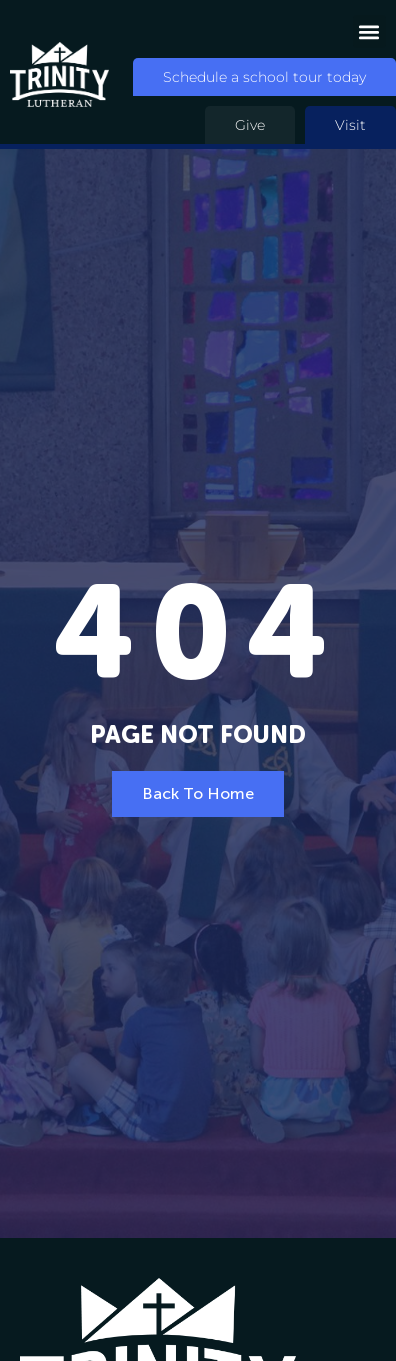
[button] (369, 31)
